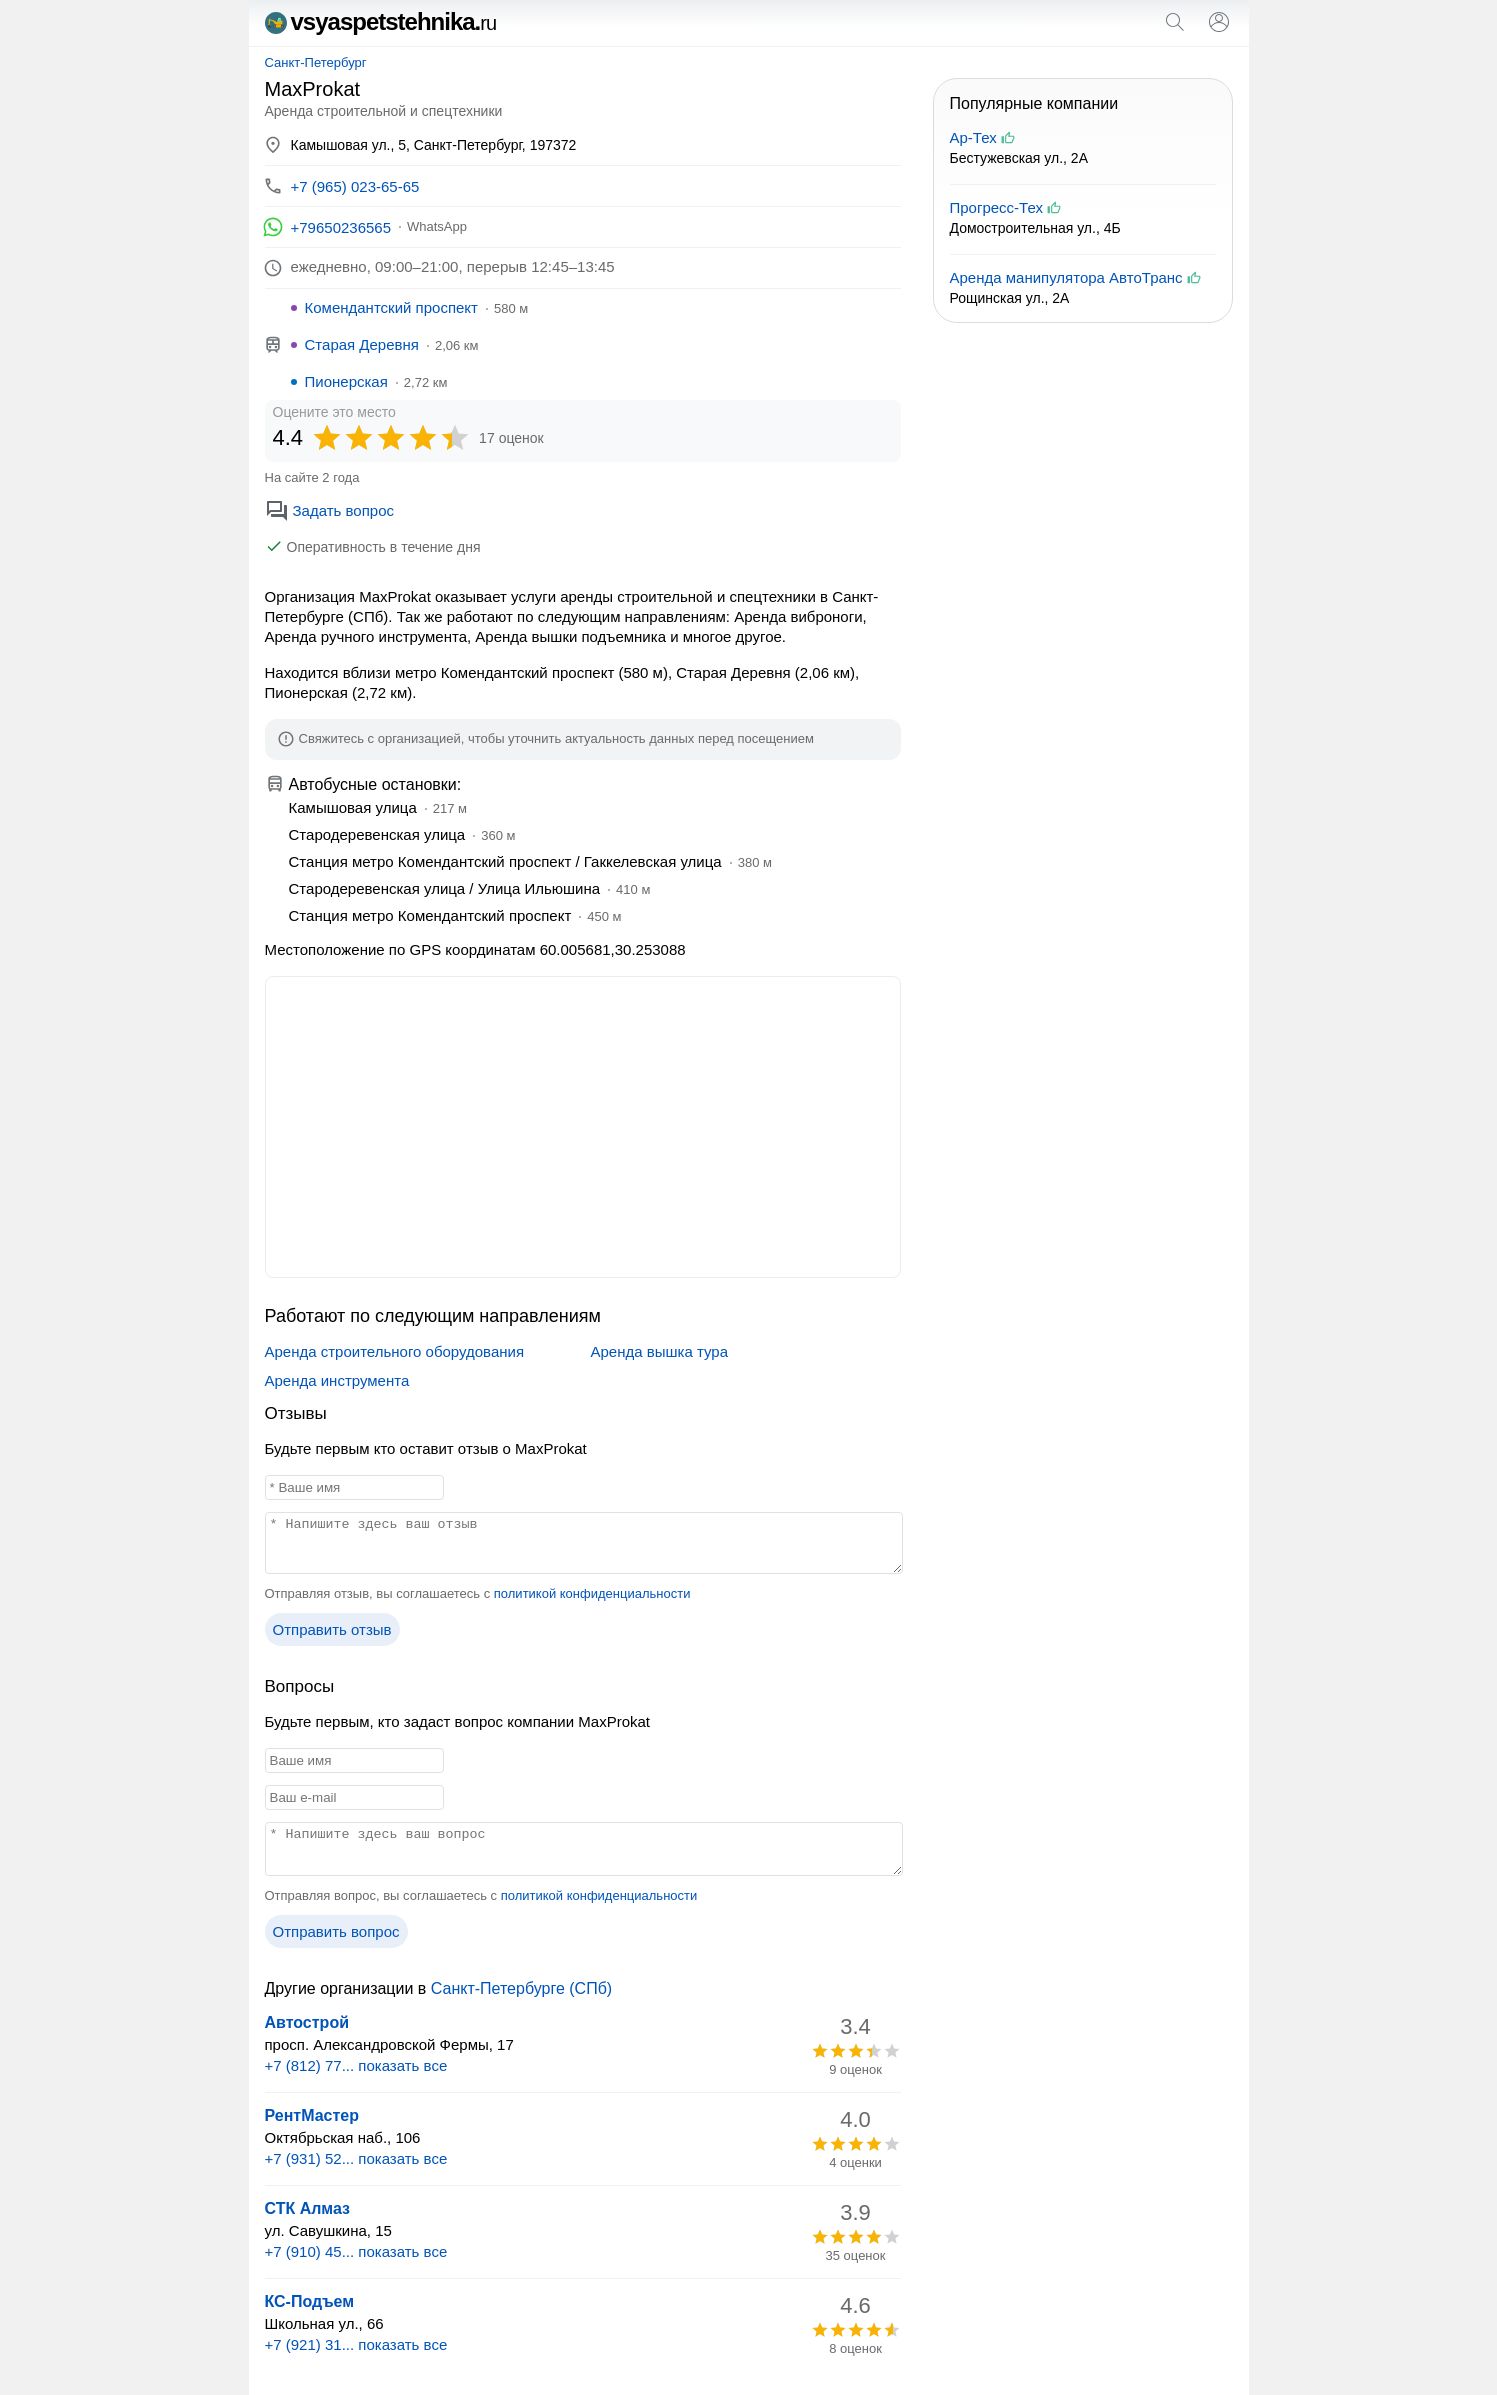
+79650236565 (341, 227)
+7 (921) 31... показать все (356, 2344)
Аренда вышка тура (659, 1351)
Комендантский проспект (391, 307)
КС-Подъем (310, 2301)
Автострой (307, 2022)
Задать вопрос (329, 510)
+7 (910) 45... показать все (356, 2251)
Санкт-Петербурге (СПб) (521, 1988)
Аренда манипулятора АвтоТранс (1066, 277)
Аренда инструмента (337, 1380)
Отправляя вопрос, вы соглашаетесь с (481, 1895)
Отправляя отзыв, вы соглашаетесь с (478, 1593)
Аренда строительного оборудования (395, 1351)
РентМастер (312, 2115)
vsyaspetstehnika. (381, 21)
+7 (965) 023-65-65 (355, 186)
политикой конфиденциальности (592, 1593)
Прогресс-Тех (996, 207)
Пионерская (346, 381)
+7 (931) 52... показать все (356, 2158)
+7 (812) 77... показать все (356, 2065)
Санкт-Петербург (316, 62)
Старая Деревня (362, 344)
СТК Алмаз (308, 2208)
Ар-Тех (973, 137)
